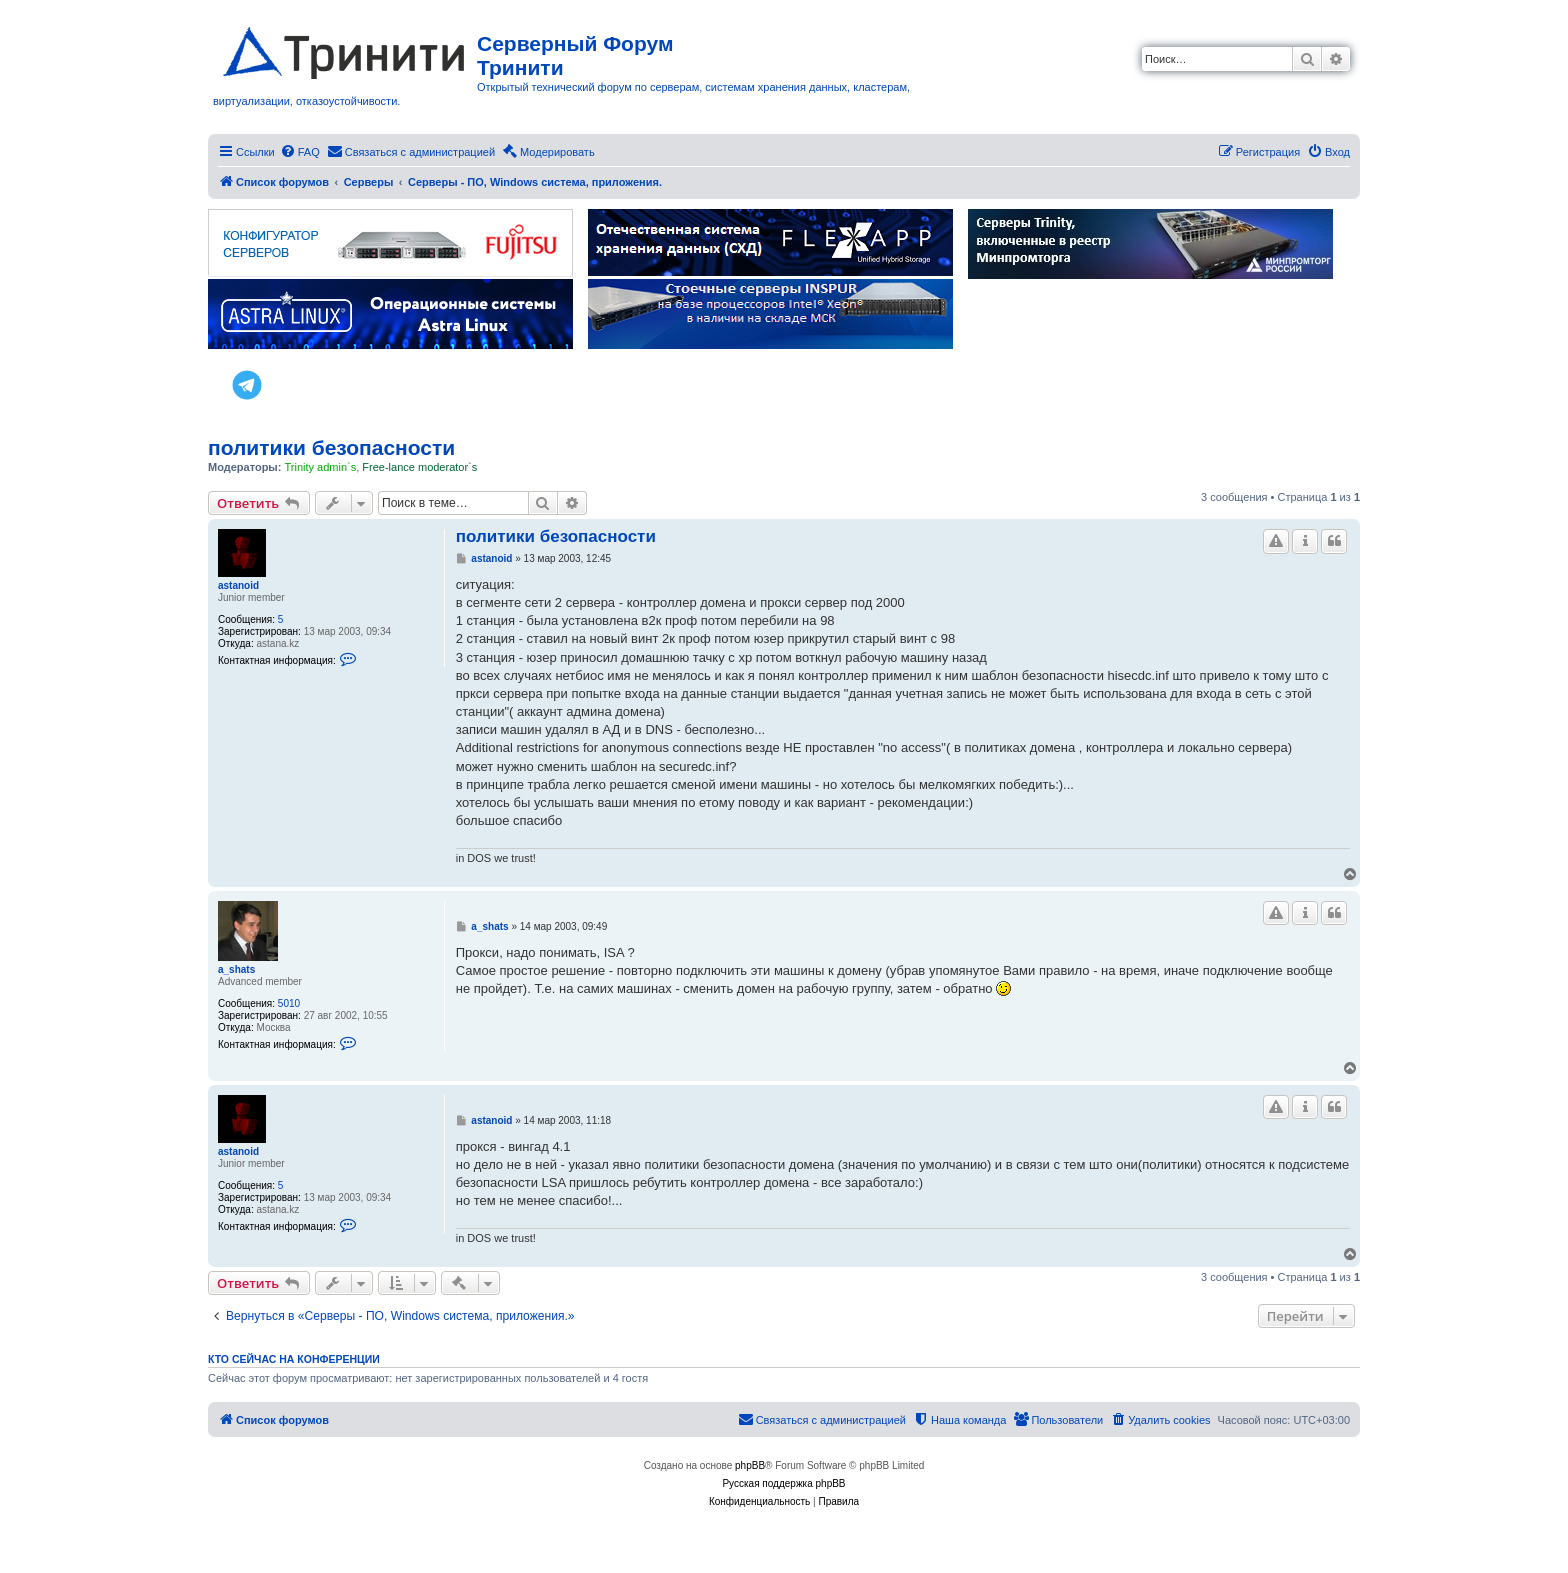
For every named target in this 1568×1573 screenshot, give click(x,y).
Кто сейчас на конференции (294, 1359)
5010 (289, 1003)
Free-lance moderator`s (419, 467)
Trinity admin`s (320, 467)
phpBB (750, 1465)
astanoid (238, 585)
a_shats (236, 969)
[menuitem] (300, 152)
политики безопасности (331, 447)
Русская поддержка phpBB (783, 1483)
